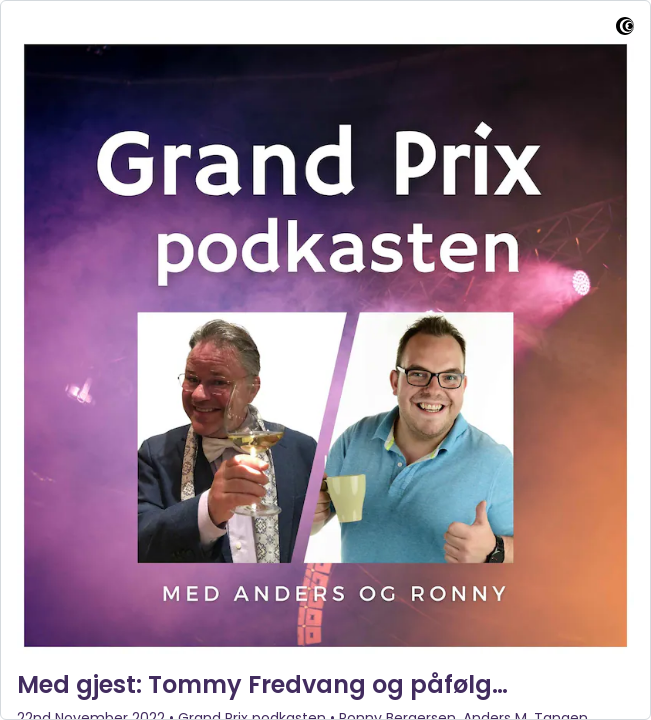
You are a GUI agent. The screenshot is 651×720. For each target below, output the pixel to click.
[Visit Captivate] (625, 29)
